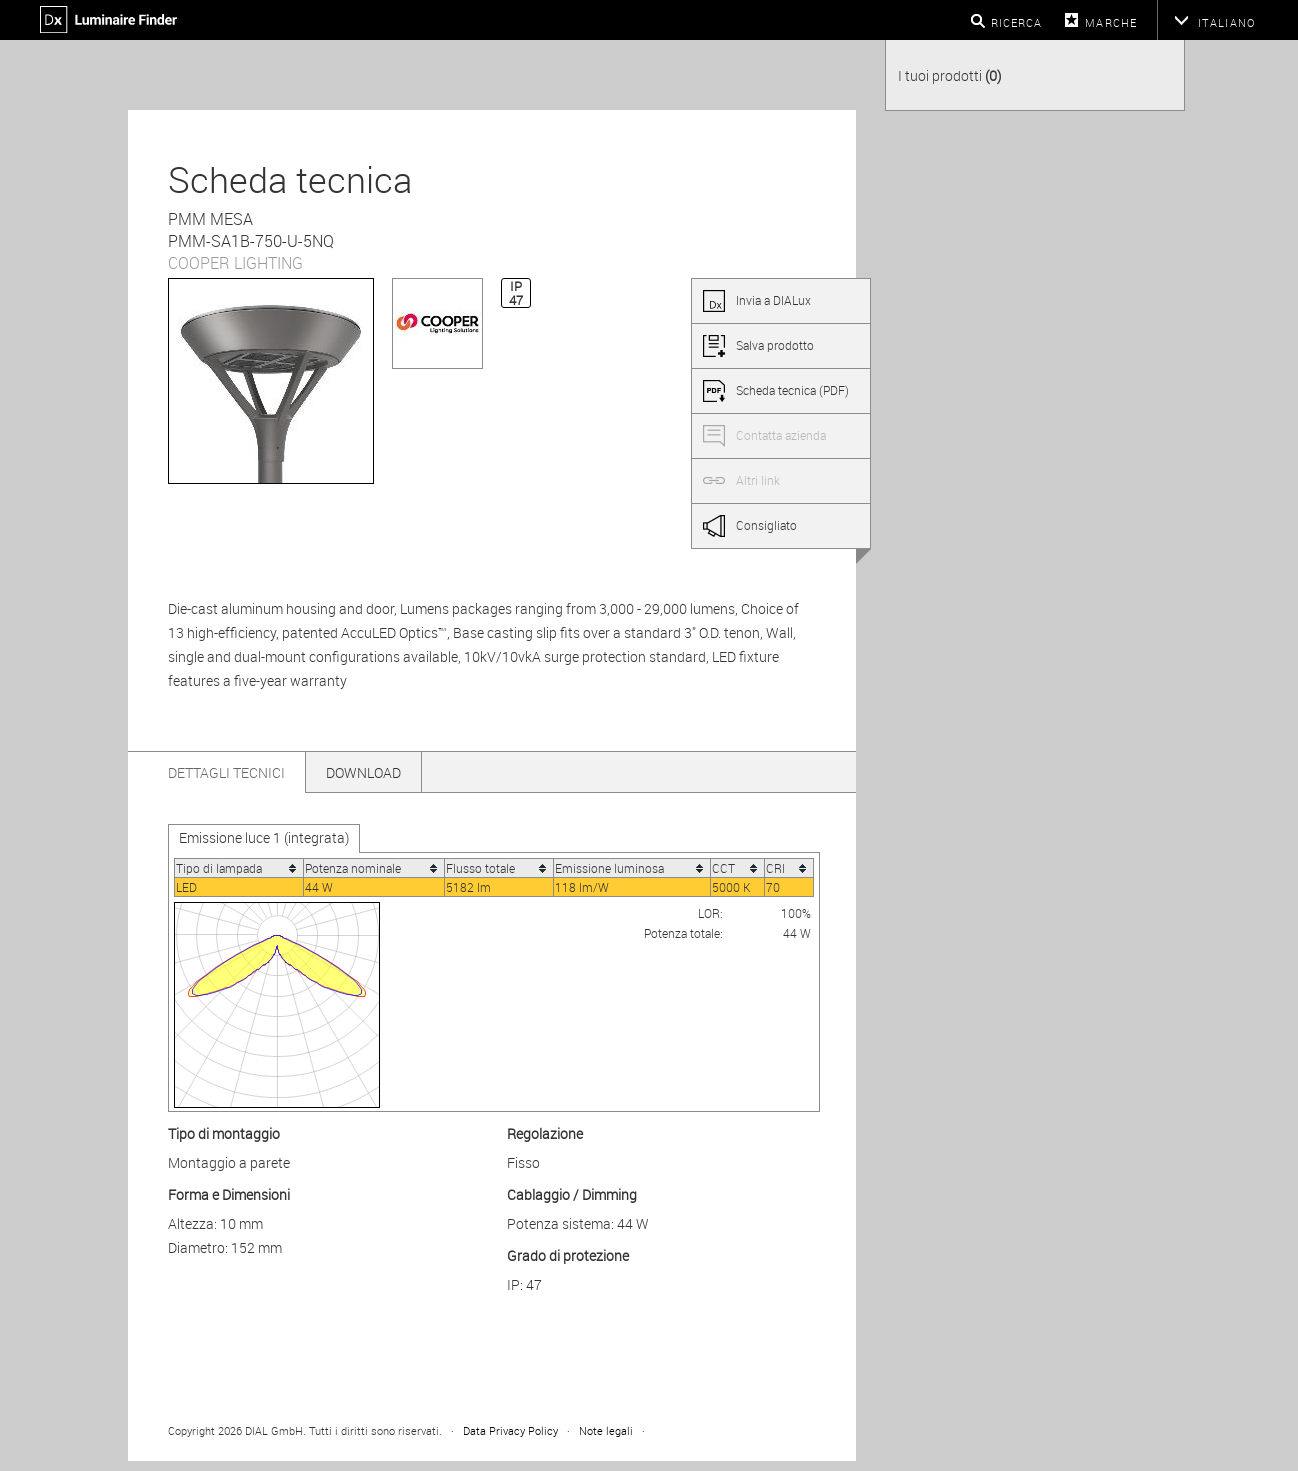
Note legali (606, 1430)
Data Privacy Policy (510, 1430)
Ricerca (1017, 22)
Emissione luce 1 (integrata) (264, 837)
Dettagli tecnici (226, 772)
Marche (1111, 22)
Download (363, 772)
